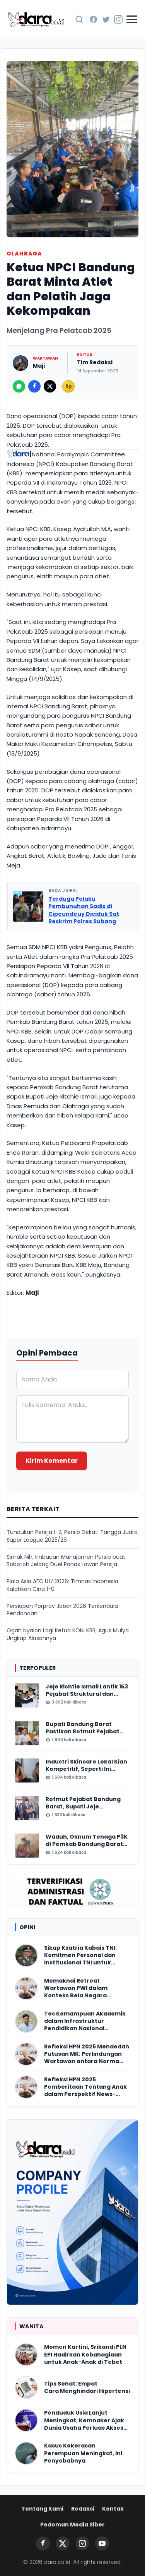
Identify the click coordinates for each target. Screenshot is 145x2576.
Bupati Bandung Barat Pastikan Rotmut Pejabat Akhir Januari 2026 (82, 1728)
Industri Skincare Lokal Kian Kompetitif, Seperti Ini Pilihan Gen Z (86, 1765)
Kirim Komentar (52, 1460)
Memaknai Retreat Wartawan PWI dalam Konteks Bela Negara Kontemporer (75, 1988)
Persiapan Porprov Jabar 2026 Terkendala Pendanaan (62, 1610)
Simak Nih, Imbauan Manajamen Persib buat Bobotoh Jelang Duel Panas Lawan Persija (66, 1560)
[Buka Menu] (131, 19)
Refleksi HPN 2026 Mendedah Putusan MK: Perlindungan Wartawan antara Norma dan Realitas (86, 2054)
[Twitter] (106, 19)
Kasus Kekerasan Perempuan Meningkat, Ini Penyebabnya (83, 2453)
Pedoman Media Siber (72, 2524)
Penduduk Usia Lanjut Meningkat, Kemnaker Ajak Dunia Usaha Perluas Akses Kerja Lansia (84, 2420)
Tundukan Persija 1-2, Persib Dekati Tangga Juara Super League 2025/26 (72, 1536)
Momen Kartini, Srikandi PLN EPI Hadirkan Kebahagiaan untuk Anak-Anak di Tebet (85, 2354)
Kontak (113, 2509)
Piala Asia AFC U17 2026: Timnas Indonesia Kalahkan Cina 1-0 (62, 1585)
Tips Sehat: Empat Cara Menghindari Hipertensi (87, 2387)
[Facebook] (93, 19)
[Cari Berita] (79, 19)
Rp (68, 386)
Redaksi (82, 2509)
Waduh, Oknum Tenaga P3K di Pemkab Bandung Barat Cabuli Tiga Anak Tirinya (87, 1840)
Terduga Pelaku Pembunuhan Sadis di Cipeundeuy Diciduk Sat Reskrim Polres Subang (83, 910)
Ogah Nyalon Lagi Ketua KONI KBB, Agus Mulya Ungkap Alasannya (68, 1634)
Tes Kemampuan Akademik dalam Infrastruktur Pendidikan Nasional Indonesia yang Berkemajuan (85, 2021)
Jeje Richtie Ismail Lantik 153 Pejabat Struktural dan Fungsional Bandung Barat (87, 1690)
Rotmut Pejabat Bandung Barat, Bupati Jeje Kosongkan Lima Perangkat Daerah (86, 1803)
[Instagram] (118, 19)
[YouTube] (102, 2543)
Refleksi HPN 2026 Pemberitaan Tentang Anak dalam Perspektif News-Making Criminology (85, 2087)
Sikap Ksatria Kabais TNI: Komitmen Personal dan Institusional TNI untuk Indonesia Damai (80, 1955)
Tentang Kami (42, 2509)
